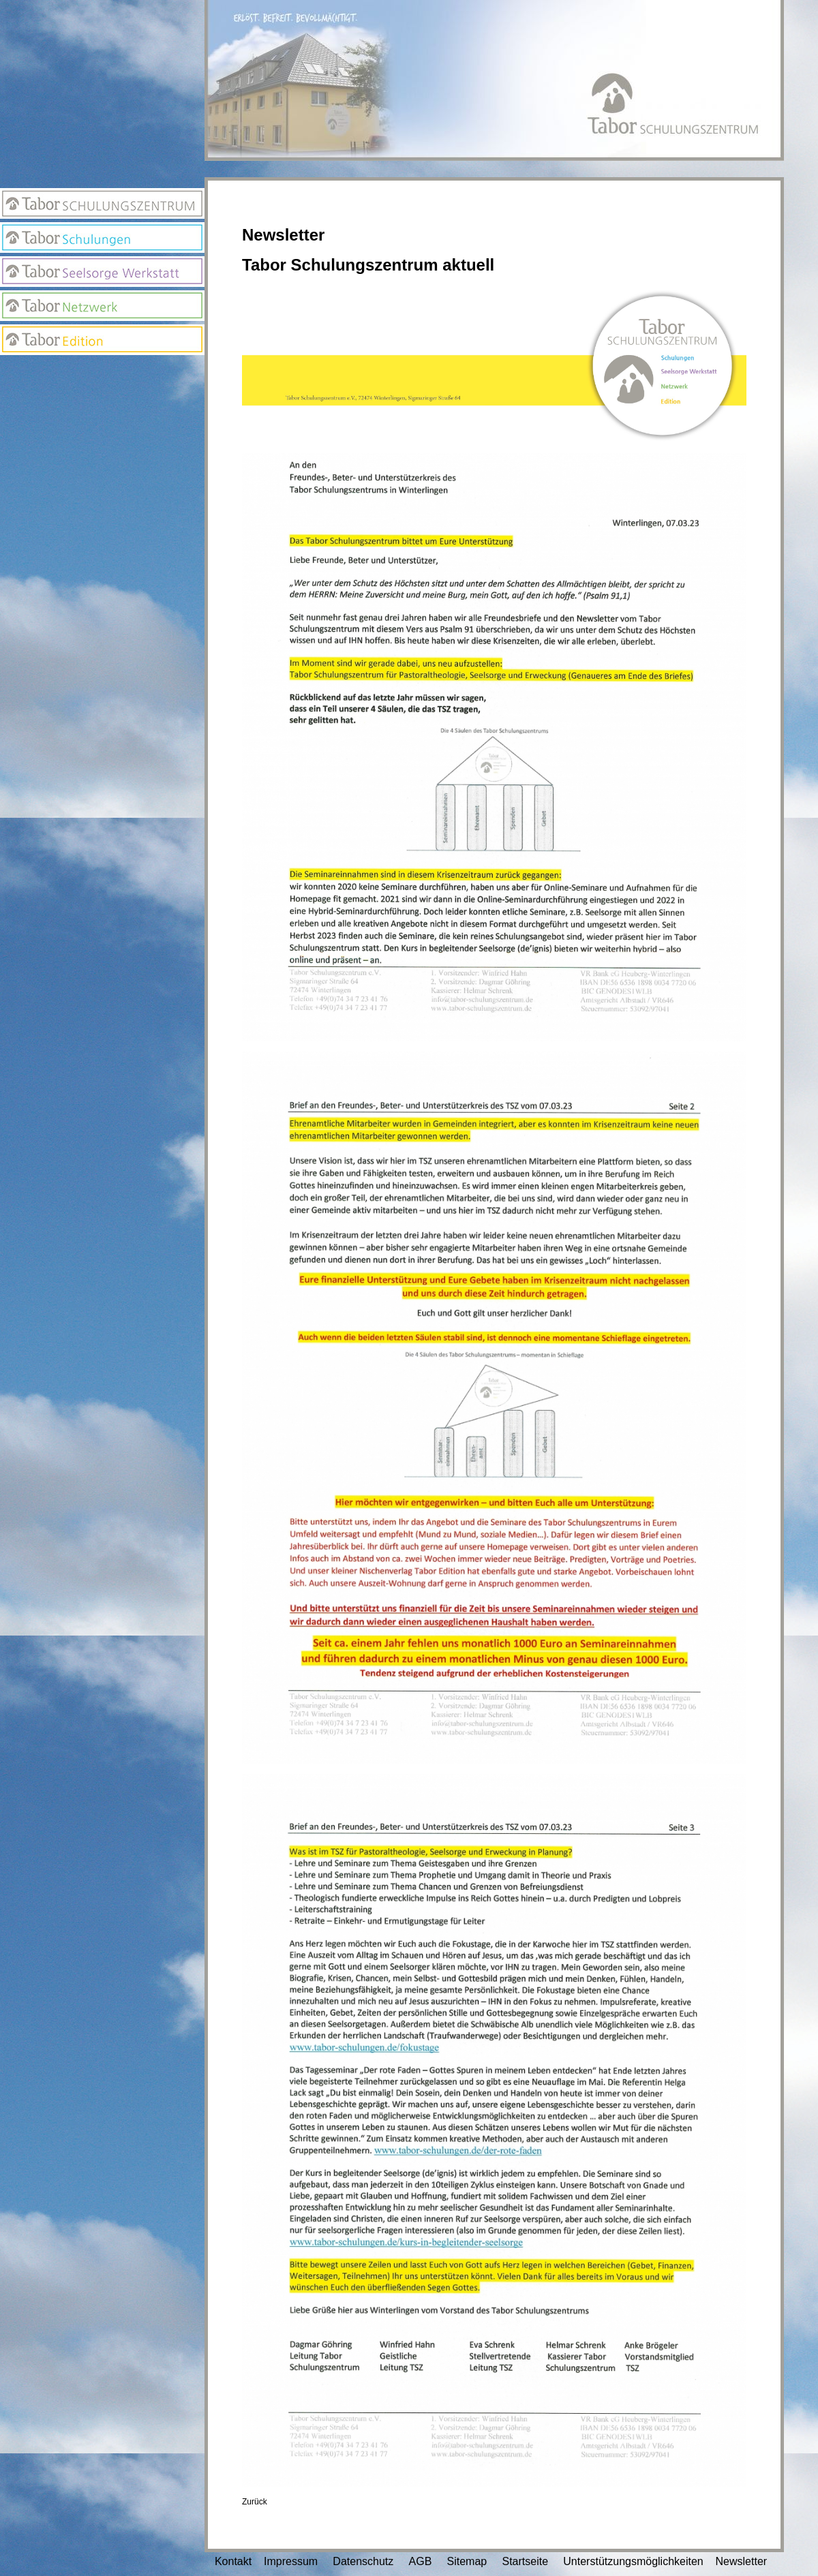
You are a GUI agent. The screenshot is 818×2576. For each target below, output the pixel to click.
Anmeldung (102, 372)
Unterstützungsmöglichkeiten (633, 2561)
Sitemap (467, 2561)
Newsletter (102, 399)
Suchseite (102, 426)
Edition (102, 339)
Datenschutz (363, 2561)
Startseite (525, 2561)
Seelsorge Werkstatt (102, 271)
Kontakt (233, 2561)
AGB (420, 2561)
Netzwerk (102, 305)
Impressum (291, 2561)
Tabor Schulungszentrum (102, 203)
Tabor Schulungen (102, 237)
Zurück (254, 2501)
